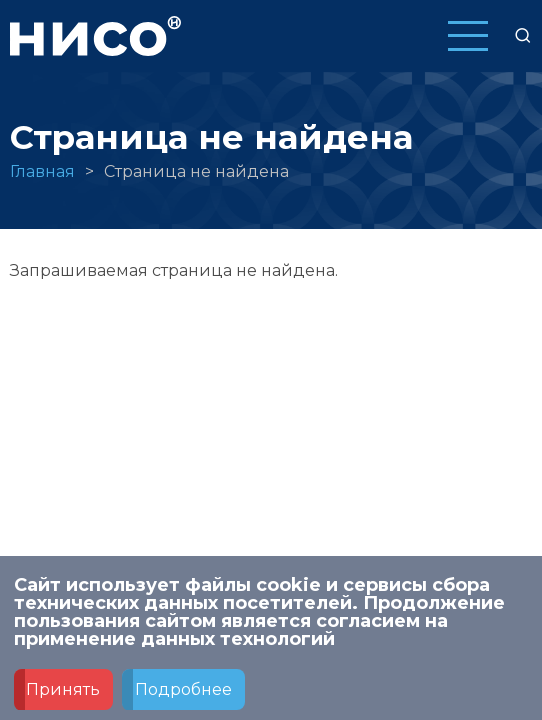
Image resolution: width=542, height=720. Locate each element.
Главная (42, 171)
